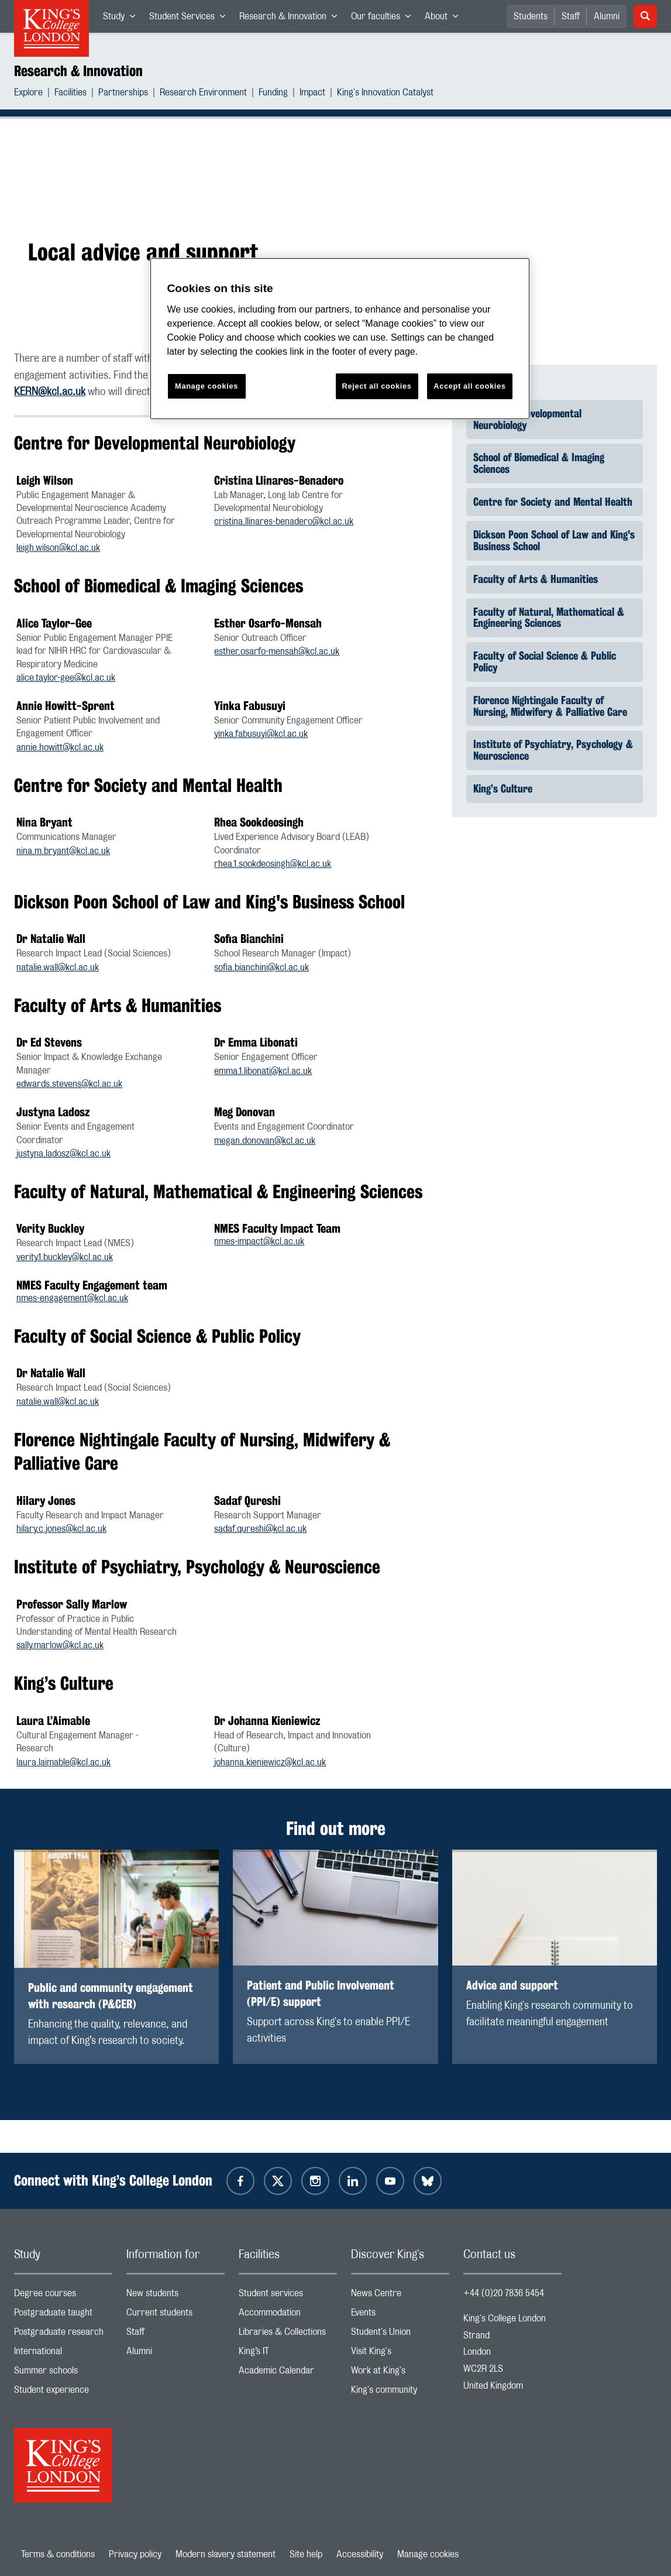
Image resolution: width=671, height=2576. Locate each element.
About (445, 19)
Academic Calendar (288, 2373)
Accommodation (288, 2315)
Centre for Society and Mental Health (552, 501)
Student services (288, 2296)
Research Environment (203, 94)
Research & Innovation (291, 19)
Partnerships (123, 94)
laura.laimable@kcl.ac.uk (63, 1762)
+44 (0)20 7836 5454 (503, 2293)
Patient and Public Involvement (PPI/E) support (320, 1993)
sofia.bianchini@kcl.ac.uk (261, 967)
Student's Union (400, 2334)
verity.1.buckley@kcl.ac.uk (64, 1257)
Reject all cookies (377, 386)
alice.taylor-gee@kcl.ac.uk (65, 677)
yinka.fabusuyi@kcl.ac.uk (261, 734)
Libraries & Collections (288, 2334)
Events (400, 2315)
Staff (571, 16)
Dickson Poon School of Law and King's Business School (554, 540)
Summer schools (63, 2373)
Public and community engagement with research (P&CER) (110, 1995)
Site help (306, 2554)
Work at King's (400, 2373)
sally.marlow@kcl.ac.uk (60, 1645)
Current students (175, 2315)
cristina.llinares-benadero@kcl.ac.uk (283, 521)
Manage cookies (428, 2554)
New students (175, 2296)
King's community (400, 2392)
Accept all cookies (469, 386)
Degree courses (63, 2296)
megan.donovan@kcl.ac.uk (264, 1140)
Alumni (607, 16)
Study (122, 19)
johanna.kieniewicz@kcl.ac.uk (270, 1762)
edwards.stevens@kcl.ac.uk (69, 1084)
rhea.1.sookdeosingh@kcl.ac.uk (272, 864)
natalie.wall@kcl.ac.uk (57, 967)
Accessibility (359, 2554)
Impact (312, 94)
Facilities (70, 94)
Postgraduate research (63, 2334)
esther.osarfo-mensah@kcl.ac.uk (276, 651)
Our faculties (384, 19)
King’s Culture (502, 788)
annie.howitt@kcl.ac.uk (60, 747)
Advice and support (512, 1985)
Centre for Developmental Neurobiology (527, 419)
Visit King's (400, 2354)
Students (531, 16)
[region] (340, 339)
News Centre (400, 2296)
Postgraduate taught (63, 2315)
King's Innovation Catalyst (385, 94)
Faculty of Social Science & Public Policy (544, 661)
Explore (28, 94)
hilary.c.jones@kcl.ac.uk (61, 1529)
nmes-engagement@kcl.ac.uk (72, 1298)
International (63, 2354)
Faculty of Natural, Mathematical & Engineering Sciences (548, 616)
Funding (273, 94)
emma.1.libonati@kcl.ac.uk (263, 1071)
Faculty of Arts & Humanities (535, 578)
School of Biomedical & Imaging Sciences (538, 463)
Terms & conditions (58, 2554)
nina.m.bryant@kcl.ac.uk (63, 851)
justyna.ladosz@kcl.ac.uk (63, 1153)
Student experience (63, 2392)
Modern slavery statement (226, 2554)
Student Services (190, 19)
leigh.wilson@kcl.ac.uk (58, 548)
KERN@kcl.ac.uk (49, 392)
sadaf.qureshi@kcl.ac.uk (260, 1529)
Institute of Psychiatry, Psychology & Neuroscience (553, 749)
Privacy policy (135, 2554)
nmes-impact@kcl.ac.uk (259, 1241)
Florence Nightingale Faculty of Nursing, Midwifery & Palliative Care (550, 705)
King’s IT (288, 2354)
